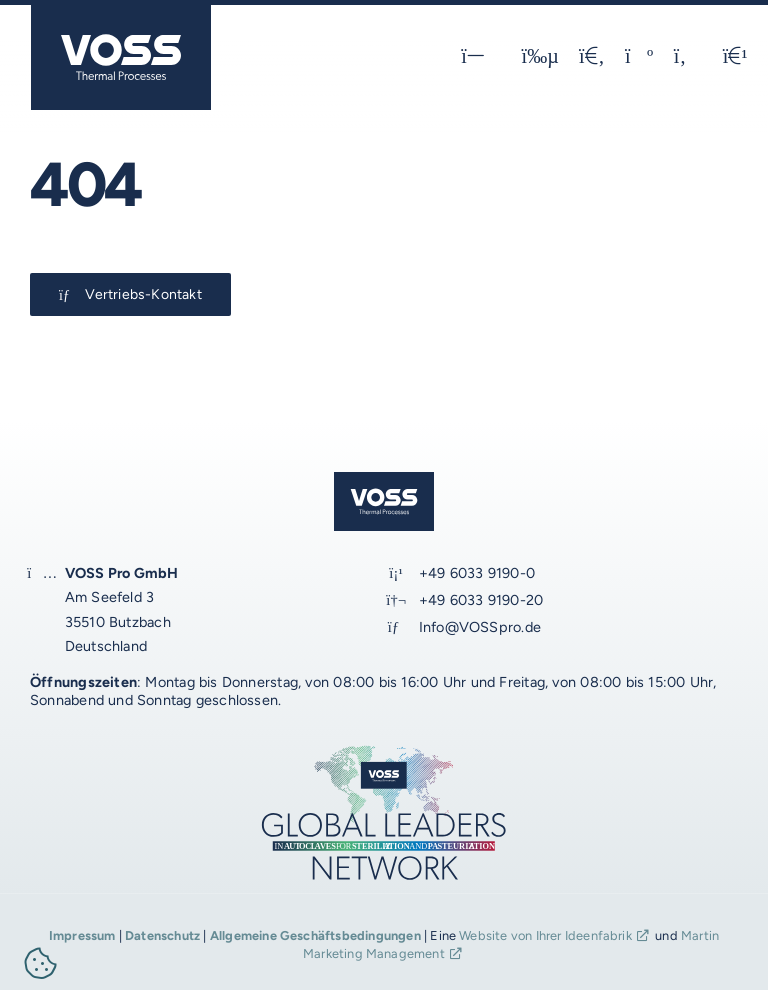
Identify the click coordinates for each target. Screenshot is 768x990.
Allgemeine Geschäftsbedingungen (315, 935)
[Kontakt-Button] (130, 294)
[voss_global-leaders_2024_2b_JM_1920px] (384, 750)
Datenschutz (162, 935)
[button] (41, 966)
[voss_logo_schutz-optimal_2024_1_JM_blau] (121, 12)
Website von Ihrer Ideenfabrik (545, 935)
